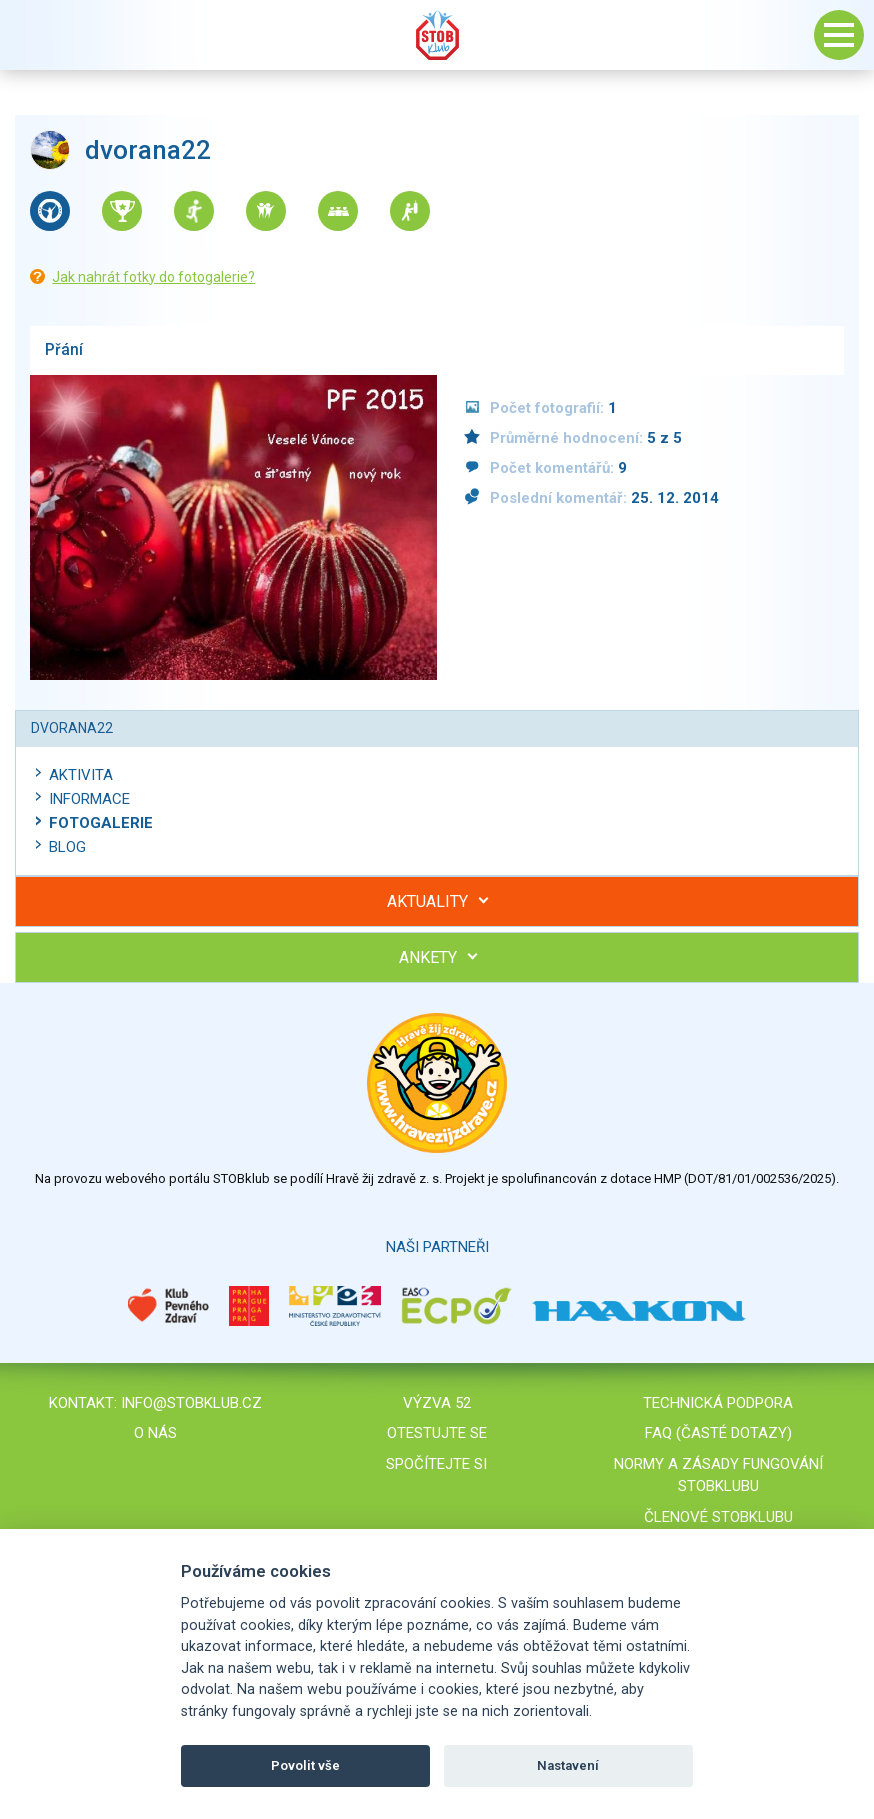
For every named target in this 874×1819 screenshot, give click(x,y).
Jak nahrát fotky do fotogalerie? (153, 277)
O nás (155, 1433)
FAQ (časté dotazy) (718, 1433)
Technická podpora (718, 1403)
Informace (89, 799)
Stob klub (437, 35)
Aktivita (81, 775)
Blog (67, 847)
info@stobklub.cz (191, 1403)
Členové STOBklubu (718, 1517)
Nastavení (568, 1765)
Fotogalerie (101, 823)
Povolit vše (305, 1765)
